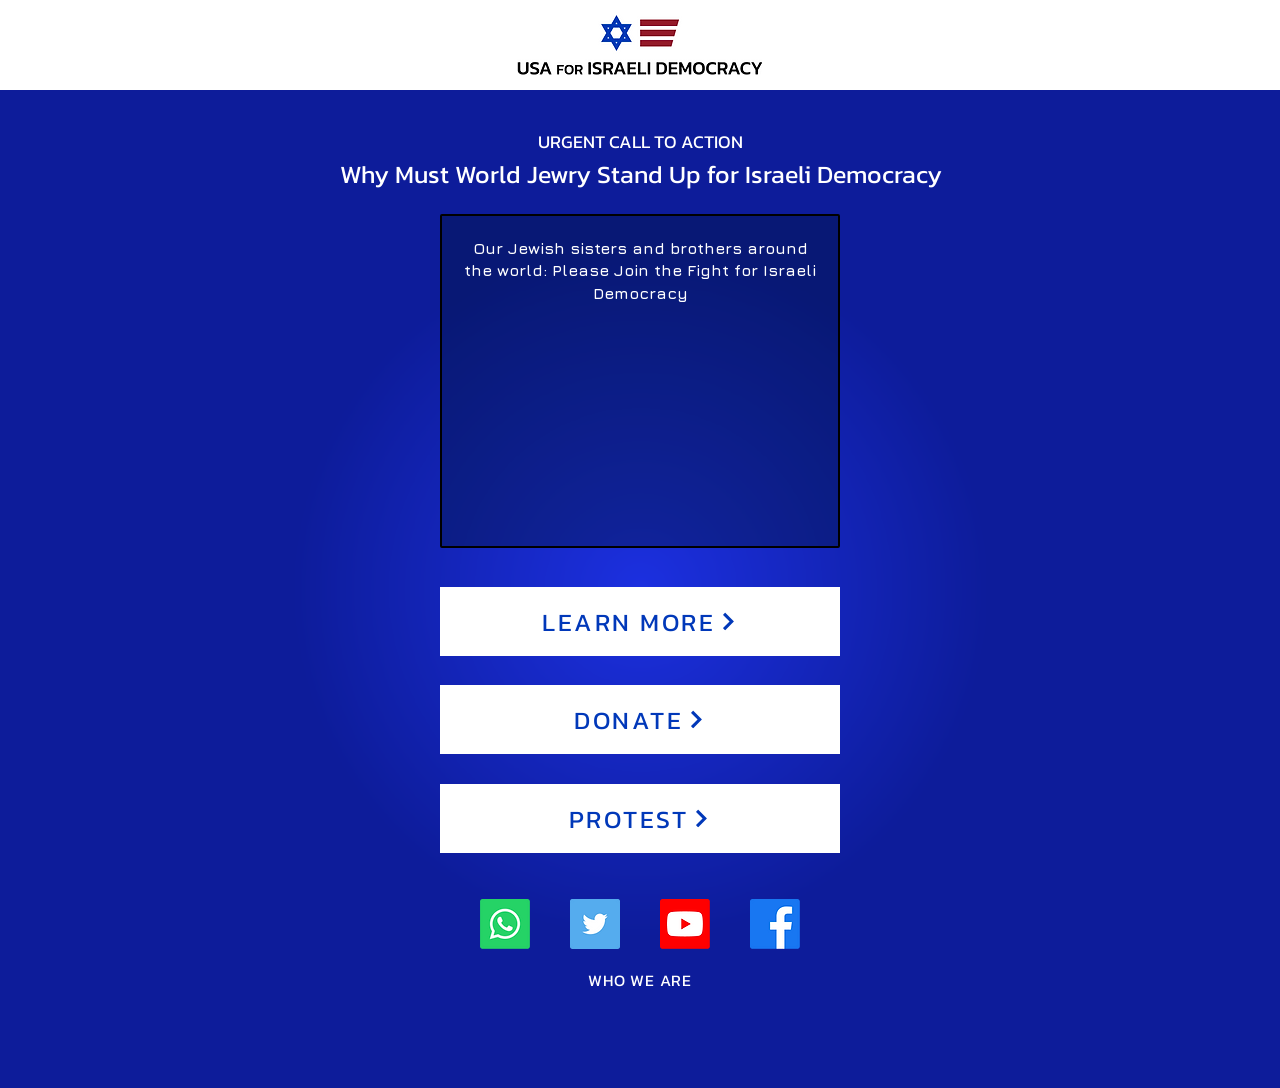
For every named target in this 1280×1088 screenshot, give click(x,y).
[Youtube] (685, 924)
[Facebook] (775, 924)
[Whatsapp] (505, 924)
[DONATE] (640, 719)
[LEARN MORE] (640, 621)
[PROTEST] (640, 818)
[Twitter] (595, 924)
